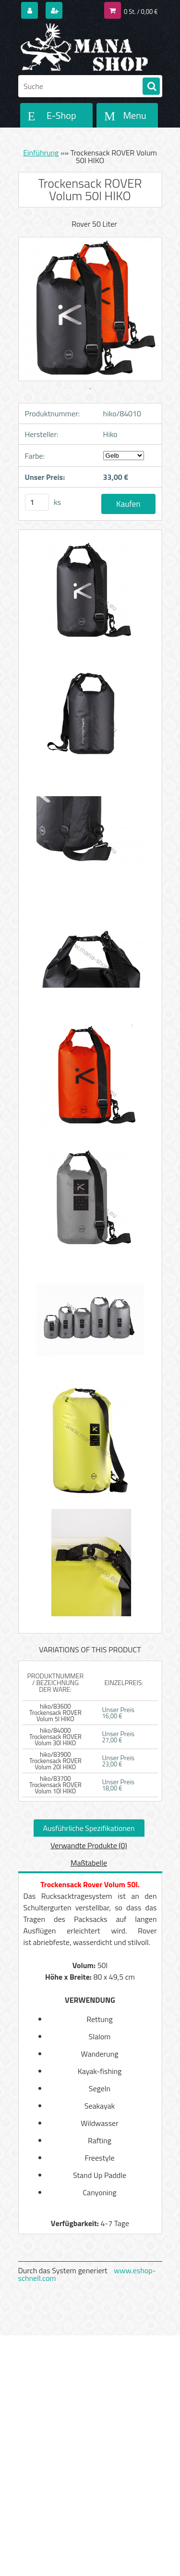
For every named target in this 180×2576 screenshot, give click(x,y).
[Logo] (84, 47)
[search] (151, 86)
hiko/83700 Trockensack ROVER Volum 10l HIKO (55, 1785)
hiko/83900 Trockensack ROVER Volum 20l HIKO (55, 1761)
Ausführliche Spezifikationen (89, 1828)
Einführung (41, 152)
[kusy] (37, 502)
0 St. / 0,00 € (140, 11)
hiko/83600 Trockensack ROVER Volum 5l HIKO (55, 1712)
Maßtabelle (89, 1862)
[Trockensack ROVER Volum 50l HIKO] (90, 595)
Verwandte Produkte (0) (88, 1845)
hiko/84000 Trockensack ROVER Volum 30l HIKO (55, 1737)
